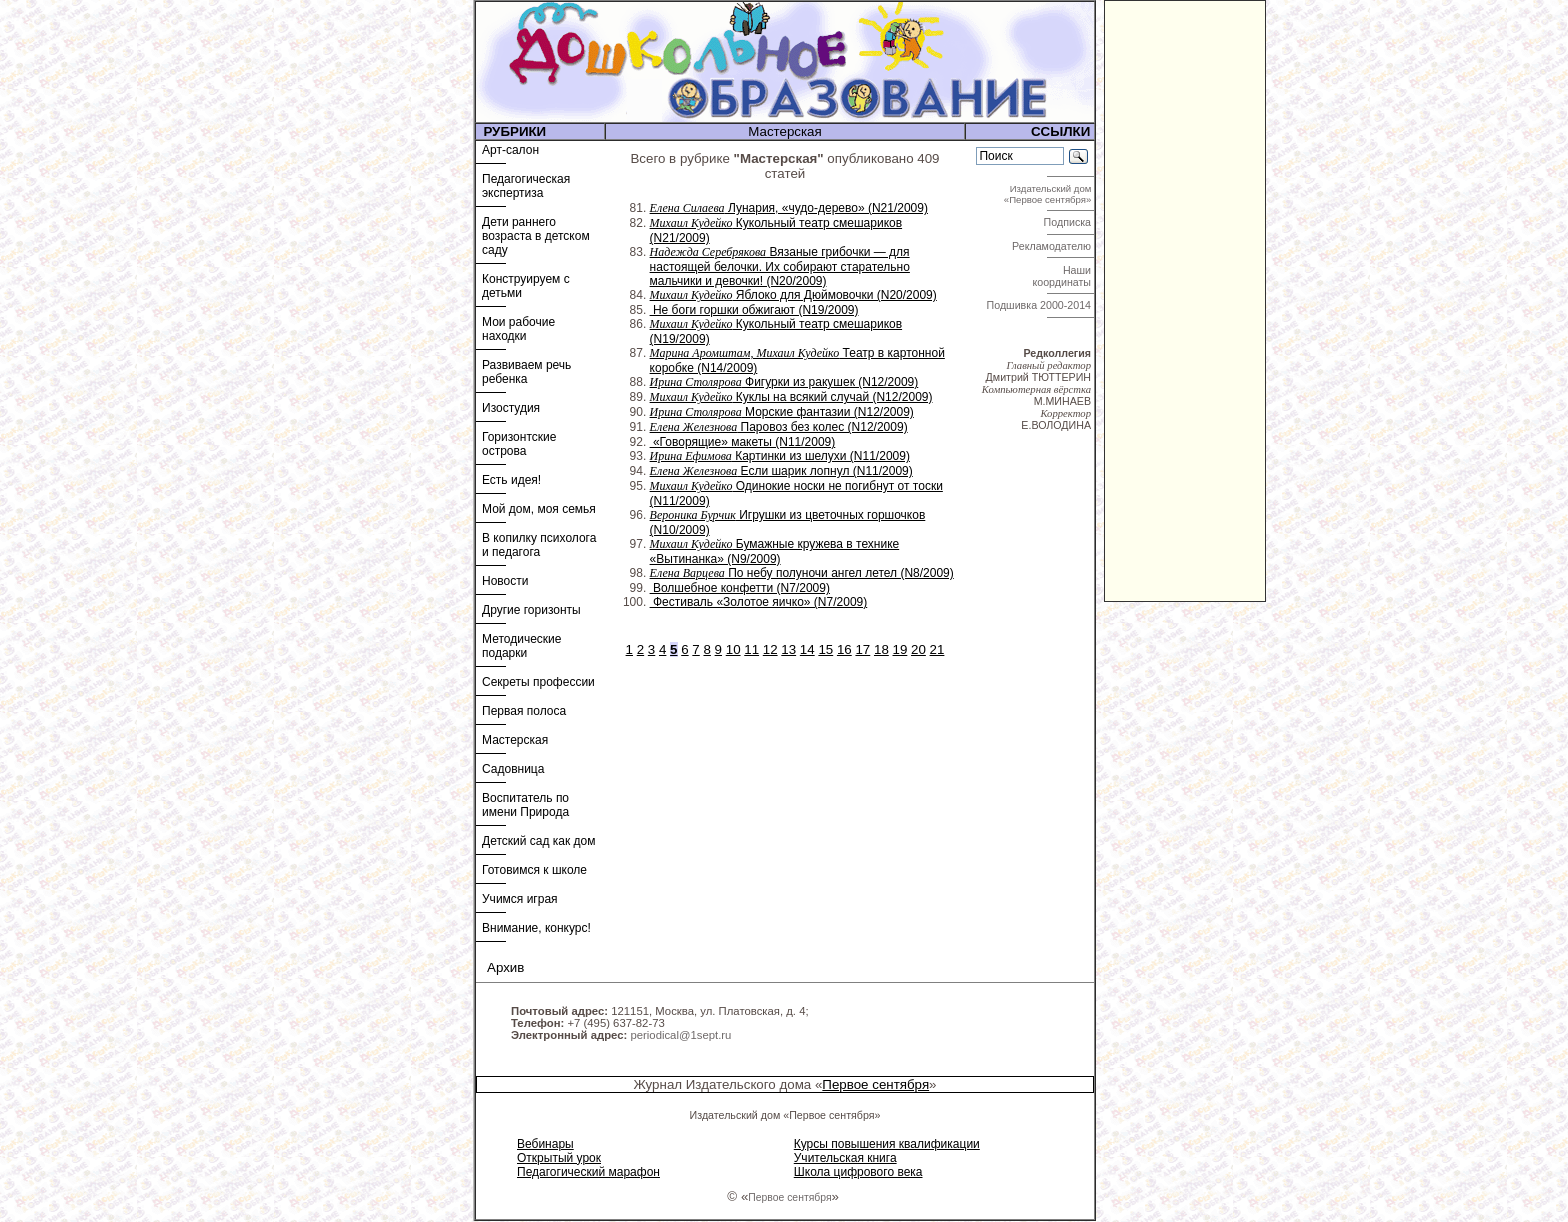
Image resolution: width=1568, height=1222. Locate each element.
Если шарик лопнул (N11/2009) (781, 471)
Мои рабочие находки (518, 329)
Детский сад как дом (538, 841)
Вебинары (545, 1144)
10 (733, 649)
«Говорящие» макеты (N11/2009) (743, 442)
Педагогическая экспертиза (526, 186)
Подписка (1069, 222)
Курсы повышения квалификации (887, 1144)
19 (900, 649)
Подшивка (1039, 305)
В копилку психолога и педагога (539, 545)
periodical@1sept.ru (680, 1035)
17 (862, 649)
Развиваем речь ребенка (526, 372)
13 (788, 649)
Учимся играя (520, 899)
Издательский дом (1049, 194)
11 (751, 649)
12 (770, 649)
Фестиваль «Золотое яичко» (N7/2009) (759, 602)
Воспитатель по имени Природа (525, 805)
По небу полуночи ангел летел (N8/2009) (802, 573)
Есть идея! (511, 480)
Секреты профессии (538, 682)
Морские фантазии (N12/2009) (782, 412)
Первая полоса (524, 711)
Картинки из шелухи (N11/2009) (780, 456)
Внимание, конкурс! (536, 928)
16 (844, 649)
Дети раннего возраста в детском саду (536, 236)
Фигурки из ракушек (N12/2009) (784, 382)
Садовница (513, 769)
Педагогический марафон (588, 1172)
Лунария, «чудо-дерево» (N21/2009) (789, 208)
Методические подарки (521, 646)
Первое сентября (875, 1084)
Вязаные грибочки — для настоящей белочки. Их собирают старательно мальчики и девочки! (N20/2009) (780, 266)
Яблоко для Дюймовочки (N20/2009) (793, 295)
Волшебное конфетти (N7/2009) (740, 588)
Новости (505, 581)
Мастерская (515, 740)
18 (881, 649)
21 (937, 649)
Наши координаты (1063, 276)
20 (918, 649)
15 (825, 649)
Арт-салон (510, 150)
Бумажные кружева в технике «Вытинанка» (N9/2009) (775, 551)
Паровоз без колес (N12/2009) (779, 427)
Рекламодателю (1053, 246)
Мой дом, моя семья (539, 509)
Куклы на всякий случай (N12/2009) (791, 397)
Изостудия (511, 408)
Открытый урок (559, 1158)
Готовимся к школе (534, 870)
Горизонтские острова (519, 444)
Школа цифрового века (858, 1172)
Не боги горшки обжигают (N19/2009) (754, 310)
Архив (505, 967)
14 (807, 649)
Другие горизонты (531, 610)
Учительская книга (845, 1158)
